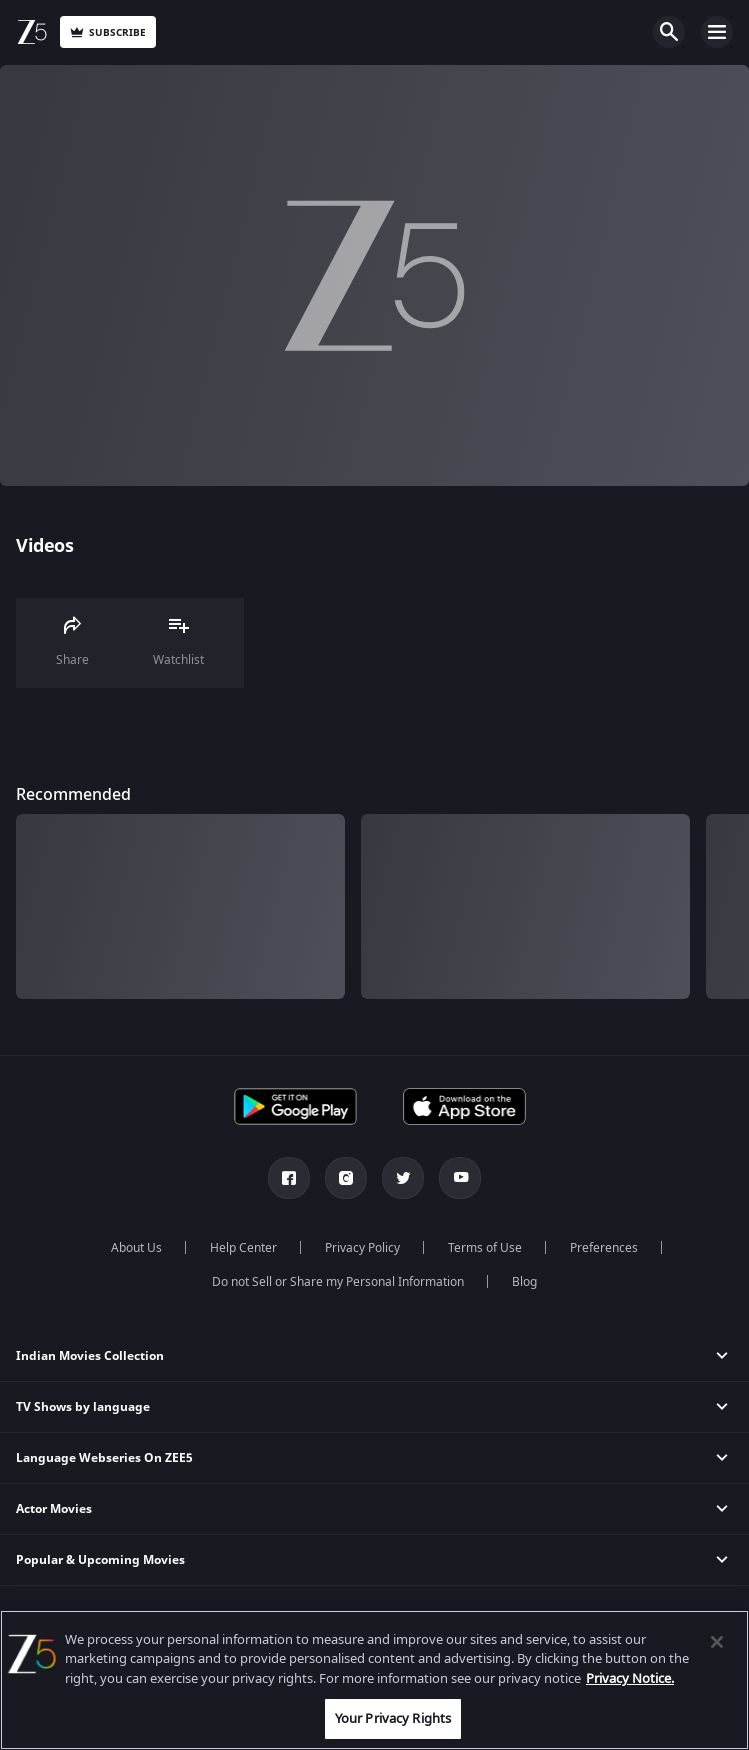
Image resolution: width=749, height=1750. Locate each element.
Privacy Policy (362, 1248)
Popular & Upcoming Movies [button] (100, 1560)
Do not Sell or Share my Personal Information (338, 1282)
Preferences (604, 1248)
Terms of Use (485, 1248)
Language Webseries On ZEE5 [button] (104, 1458)
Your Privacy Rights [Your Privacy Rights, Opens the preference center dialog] (393, 1718)
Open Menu (717, 32)
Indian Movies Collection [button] (90, 1356)
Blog (524, 1282)
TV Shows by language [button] (83, 1407)
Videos (44, 546)
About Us (136, 1248)
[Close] (717, 1642)
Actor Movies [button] (54, 1509)
